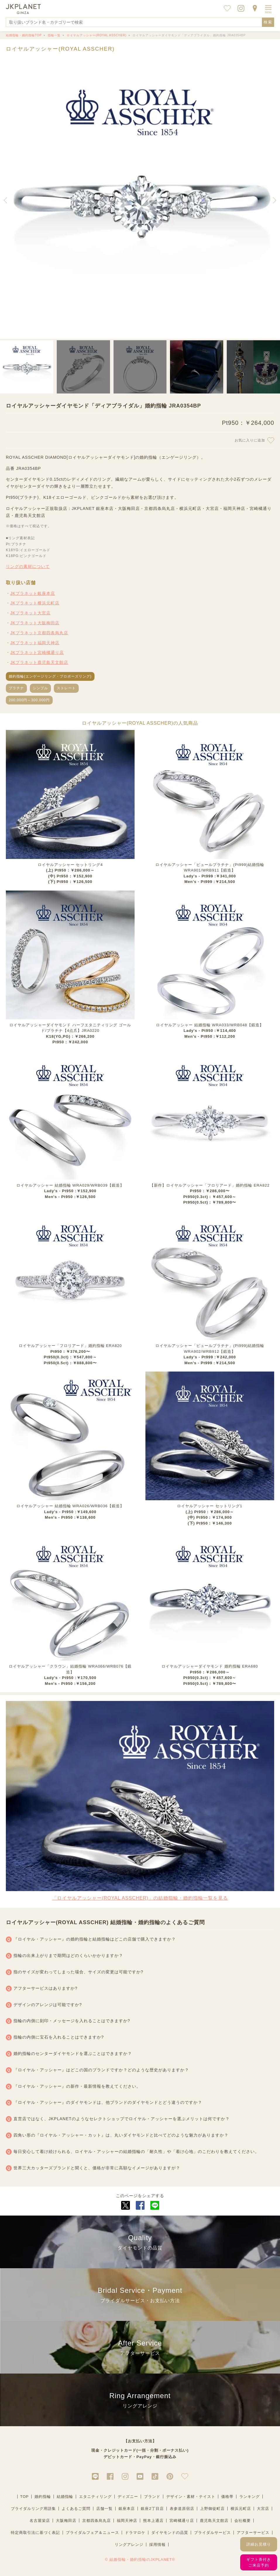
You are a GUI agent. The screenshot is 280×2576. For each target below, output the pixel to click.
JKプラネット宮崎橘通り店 (37, 652)
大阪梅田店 (66, 2520)
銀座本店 (126, 2508)
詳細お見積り (258, 2544)
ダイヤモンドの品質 (169, 2532)
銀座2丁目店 (152, 2508)
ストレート (66, 688)
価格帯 (227, 2496)
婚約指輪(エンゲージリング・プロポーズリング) (50, 676)
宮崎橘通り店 (181, 2520)
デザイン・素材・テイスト (190, 2496)
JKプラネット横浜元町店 (34, 603)
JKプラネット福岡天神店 (34, 642)
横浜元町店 (241, 2508)
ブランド (152, 2496)
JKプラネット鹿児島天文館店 (39, 662)
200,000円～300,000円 (29, 700)
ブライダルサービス (212, 2532)
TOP (24, 2496)
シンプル (40, 688)
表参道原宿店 (182, 2508)
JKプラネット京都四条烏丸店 (39, 632)
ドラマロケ (135, 2532)
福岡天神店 (127, 2520)
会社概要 (242, 2520)
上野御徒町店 (212, 2508)
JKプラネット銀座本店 (32, 593)
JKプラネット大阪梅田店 (34, 623)
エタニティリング (95, 2496)
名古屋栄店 (40, 2520)
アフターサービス (253, 2532)
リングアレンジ (129, 2544)
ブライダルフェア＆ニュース (92, 2532)
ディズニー (128, 2496)
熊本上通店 (153, 2520)
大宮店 (263, 2508)
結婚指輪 (65, 2496)
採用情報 (157, 2544)
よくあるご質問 (76, 2508)
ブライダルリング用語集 (33, 2508)
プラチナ (16, 688)
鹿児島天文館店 (214, 2520)
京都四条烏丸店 (96, 2520)
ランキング (249, 2496)
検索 (268, 22)
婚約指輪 (43, 2496)
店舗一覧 (104, 2508)
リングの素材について (28, 566)
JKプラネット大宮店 (30, 613)
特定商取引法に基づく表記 (35, 2532)
